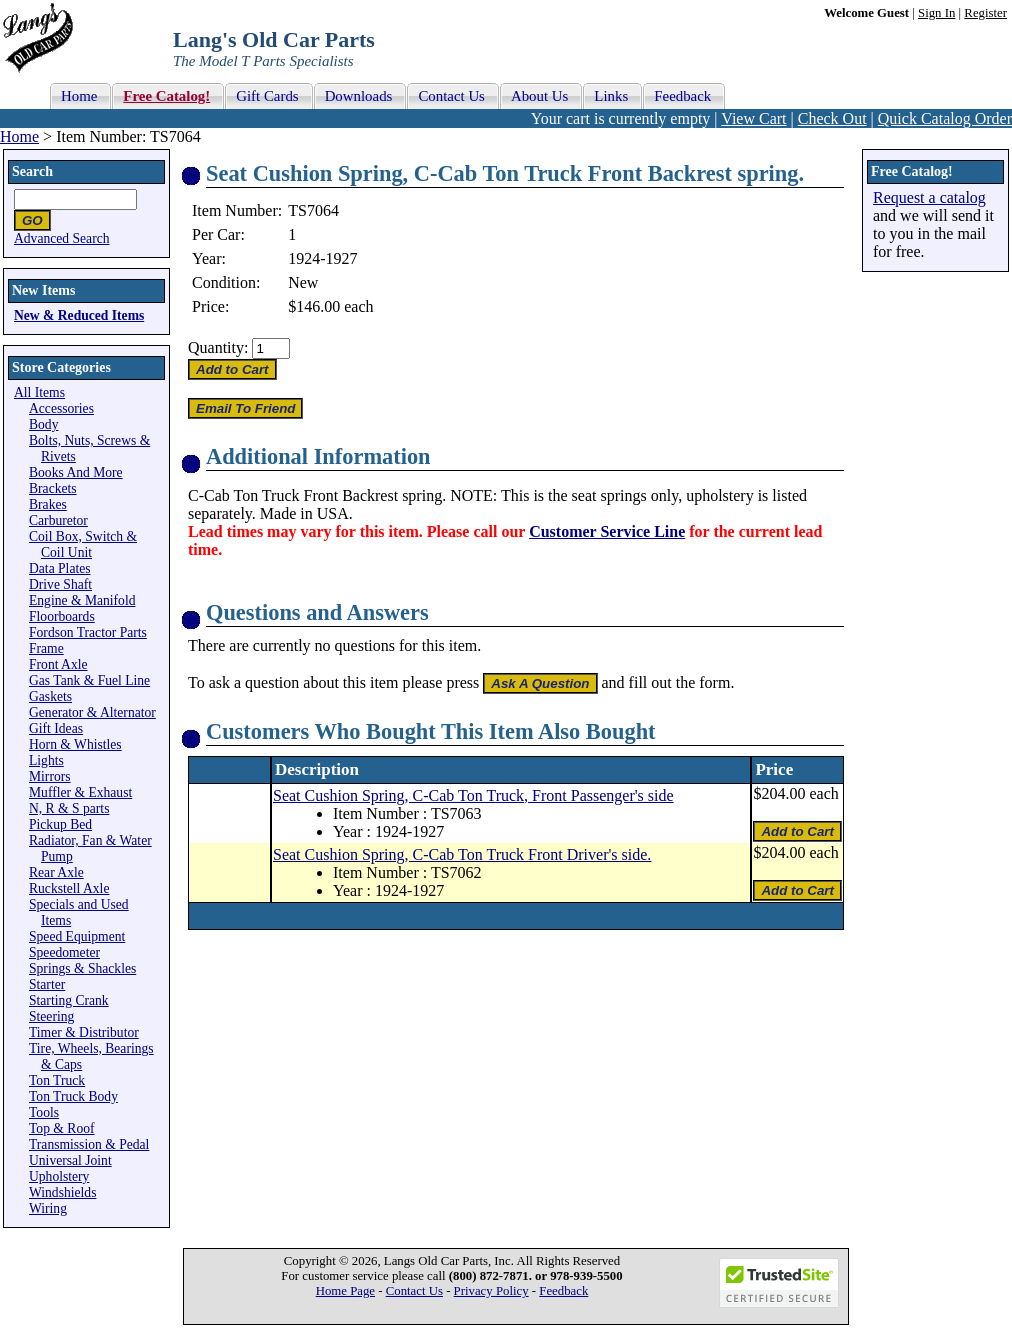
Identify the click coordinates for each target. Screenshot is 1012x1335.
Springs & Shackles (82, 968)
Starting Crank (69, 1000)
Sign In (936, 13)
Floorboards (62, 616)
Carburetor (58, 520)
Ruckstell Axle (69, 888)
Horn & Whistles (75, 744)
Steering (51, 1016)
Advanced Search (62, 238)
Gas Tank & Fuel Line (89, 680)
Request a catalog (929, 197)
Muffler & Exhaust (80, 792)
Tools (44, 1112)
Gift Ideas (56, 728)
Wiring (48, 1208)
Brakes (48, 504)
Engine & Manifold (82, 600)
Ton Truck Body (73, 1096)
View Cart (753, 118)
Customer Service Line (607, 531)
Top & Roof (62, 1128)
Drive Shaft (60, 584)
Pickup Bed (60, 824)
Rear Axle (56, 872)
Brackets (53, 488)
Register (985, 13)
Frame (46, 648)
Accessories (61, 408)
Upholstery (59, 1176)
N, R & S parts (69, 808)
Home (19, 136)
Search (32, 171)
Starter (47, 984)
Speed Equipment (77, 936)
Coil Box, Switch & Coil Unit (83, 544)
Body (43, 424)
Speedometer (64, 952)
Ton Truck (57, 1080)
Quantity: (218, 347)
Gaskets (50, 696)
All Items (39, 392)
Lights (46, 760)
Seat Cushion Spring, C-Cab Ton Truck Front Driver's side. (462, 854)
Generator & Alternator (92, 712)
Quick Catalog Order (945, 118)
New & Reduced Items (79, 315)
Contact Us (414, 1291)
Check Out (832, 118)
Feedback (563, 1291)
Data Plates (60, 568)
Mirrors (50, 776)
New (303, 282)
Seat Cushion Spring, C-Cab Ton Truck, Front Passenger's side (473, 795)
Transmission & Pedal (89, 1144)
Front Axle (58, 664)
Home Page (345, 1291)
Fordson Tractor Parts (88, 632)
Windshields (62, 1192)
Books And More (76, 472)
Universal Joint (70, 1160)
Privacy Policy (491, 1291)
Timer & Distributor (84, 1032)
